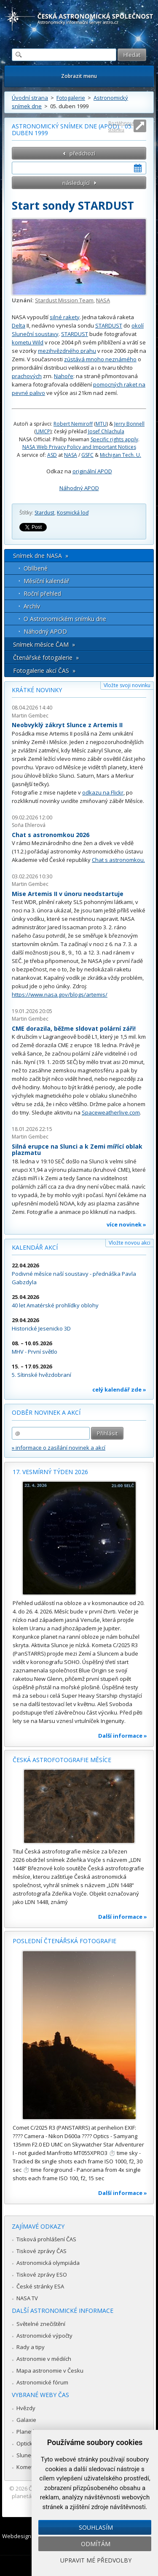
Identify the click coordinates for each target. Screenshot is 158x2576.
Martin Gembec (30, 715)
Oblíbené (36, 568)
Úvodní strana (30, 97)
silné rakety (65, 317)
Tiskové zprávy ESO (41, 2274)
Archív (32, 606)
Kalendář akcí (35, 1247)
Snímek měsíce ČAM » (44, 644)
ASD (52, 455)
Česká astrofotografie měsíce (62, 1760)
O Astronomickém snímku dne (65, 619)
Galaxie (26, 2420)
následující (76, 183)
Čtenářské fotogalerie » (46, 657)
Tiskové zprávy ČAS (41, 2251)
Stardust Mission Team (64, 300)
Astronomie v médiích (43, 2359)
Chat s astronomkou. (118, 860)
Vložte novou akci (129, 1242)
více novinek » (126, 1224)
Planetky (27, 2431)
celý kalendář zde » (119, 1389)
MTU (101, 423)
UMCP (43, 431)
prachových (27, 376)
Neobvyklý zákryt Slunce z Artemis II (67, 725)
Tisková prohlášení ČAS (46, 2239)
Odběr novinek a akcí (46, 1412)
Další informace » (122, 1735)
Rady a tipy (30, 2347)
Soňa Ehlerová (29, 825)
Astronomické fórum (42, 2382)
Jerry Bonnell (129, 423)
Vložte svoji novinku (127, 685)
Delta (18, 325)
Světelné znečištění (40, 2324)
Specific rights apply (114, 439)
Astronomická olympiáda (48, 2263)
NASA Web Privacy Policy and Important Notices (79, 447)
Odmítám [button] (95, 2544)
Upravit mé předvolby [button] (95, 2560)
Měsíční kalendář (47, 581)
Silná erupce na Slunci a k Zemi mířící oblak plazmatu (77, 1149)
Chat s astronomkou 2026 (50, 835)
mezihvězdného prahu (67, 351)
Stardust (44, 512)
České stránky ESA (40, 2286)
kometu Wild (27, 342)
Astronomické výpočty (44, 2335)
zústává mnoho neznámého (100, 359)
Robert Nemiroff (73, 423)
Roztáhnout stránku (121, 126)
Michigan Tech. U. (120, 455)
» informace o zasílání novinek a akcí (58, 1447)
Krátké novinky (37, 690)
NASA (103, 300)
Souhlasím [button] (96, 2527)
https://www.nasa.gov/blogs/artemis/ (59, 994)
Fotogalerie (70, 97)
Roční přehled (42, 593)
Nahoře (63, 376)
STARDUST (108, 325)
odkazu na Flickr (102, 792)
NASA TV (27, 2298)
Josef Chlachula (106, 431)
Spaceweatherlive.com (111, 1112)
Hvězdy (25, 2408)
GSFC (87, 455)
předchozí (82, 153)
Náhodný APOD (79, 488)
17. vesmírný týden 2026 (50, 1472)
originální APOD (92, 471)
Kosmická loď (72, 512)
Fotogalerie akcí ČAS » (44, 671)
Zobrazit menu (79, 76)
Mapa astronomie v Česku (49, 2370)
